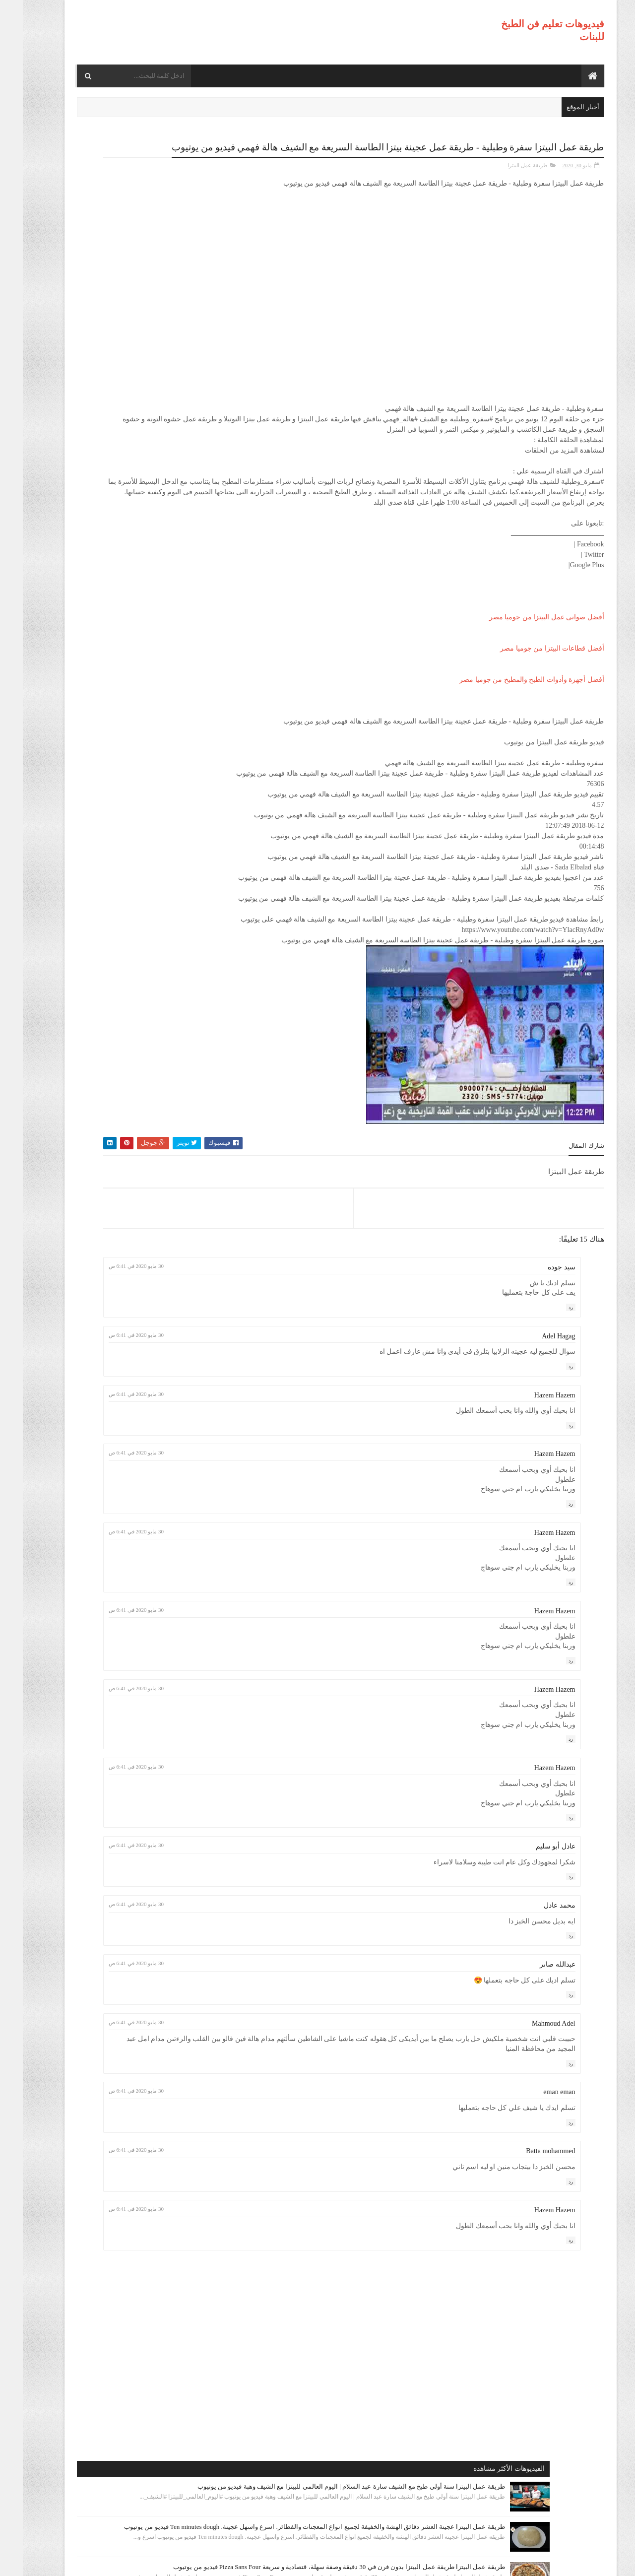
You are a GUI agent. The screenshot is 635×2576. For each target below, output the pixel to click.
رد (548, 1381)
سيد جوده (539, 1341)
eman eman (536, 2166)
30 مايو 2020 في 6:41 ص (262, 1340)
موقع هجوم (439, 2562)
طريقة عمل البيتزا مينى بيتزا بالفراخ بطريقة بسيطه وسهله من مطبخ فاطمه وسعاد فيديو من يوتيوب (115, 654)
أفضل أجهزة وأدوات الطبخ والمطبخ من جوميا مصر (509, 712)
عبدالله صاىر (535, 2038)
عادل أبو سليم (533, 1920)
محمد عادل (537, 1979)
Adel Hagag (535, 1410)
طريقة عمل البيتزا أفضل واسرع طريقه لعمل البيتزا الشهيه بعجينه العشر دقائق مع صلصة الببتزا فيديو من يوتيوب (111, 475)
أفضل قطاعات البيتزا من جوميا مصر (529, 680)
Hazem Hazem (532, 1468)
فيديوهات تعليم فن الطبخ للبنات (507, 2562)
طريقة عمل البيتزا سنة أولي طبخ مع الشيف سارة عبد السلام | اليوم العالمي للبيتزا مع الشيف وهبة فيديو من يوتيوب (115, 200)
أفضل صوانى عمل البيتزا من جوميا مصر (523, 649)
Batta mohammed (527, 2225)
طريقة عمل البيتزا (505, 177)
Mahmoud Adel (531, 2097)
